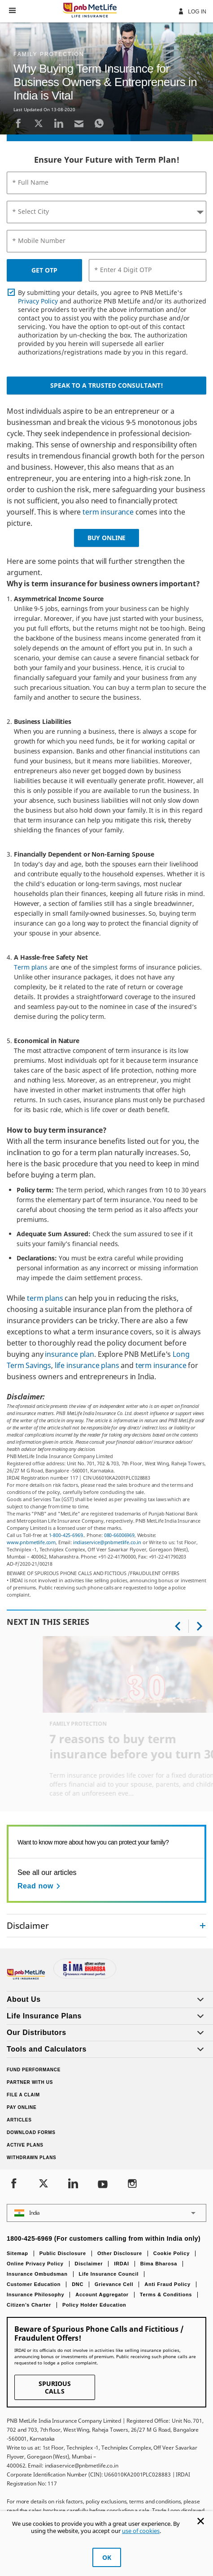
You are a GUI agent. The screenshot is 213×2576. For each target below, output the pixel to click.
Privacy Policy (38, 301)
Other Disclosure (119, 2253)
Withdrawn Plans (32, 2157)
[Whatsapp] (99, 123)
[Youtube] (103, 2184)
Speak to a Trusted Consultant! (106, 385)
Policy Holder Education (94, 2305)
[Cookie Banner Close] (200, 2521)
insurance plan (69, 1354)
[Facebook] (18, 123)
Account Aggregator (102, 2294)
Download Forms (31, 2132)
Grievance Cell (114, 2284)
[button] (12, 10)
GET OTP (44, 270)
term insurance (108, 512)
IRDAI (121, 2263)
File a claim (23, 2094)
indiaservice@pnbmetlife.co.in (107, 1542)
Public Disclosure (62, 2253)
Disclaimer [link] (27, 1925)
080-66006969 (119, 1535)
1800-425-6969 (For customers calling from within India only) (103, 2238)
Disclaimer (89, 2263)
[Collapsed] (202, 1925)
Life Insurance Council (109, 2274)
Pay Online (21, 2107)
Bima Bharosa (158, 2263)
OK (106, 2557)
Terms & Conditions (166, 2294)
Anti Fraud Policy (167, 2284)
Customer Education (34, 2284)
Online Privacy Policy (35, 2263)
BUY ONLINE (106, 537)
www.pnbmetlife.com (31, 1542)
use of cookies (141, 2531)
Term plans (31, 967)
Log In (192, 11)
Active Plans (25, 2145)
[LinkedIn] (58, 123)
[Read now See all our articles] (40, 1886)
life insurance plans (87, 1365)
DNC (77, 2284)
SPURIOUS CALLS (55, 2387)
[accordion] (106, 1925)
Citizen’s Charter (29, 2305)
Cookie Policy (171, 2253)
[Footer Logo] (27, 1977)
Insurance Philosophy (35, 2294)
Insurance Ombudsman (37, 2274)
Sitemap (17, 2253)
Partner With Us (30, 2082)
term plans (45, 1298)
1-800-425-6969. (66, 1535)
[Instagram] (132, 2184)
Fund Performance (34, 2069)
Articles (19, 2119)
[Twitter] (38, 123)
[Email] (79, 123)
